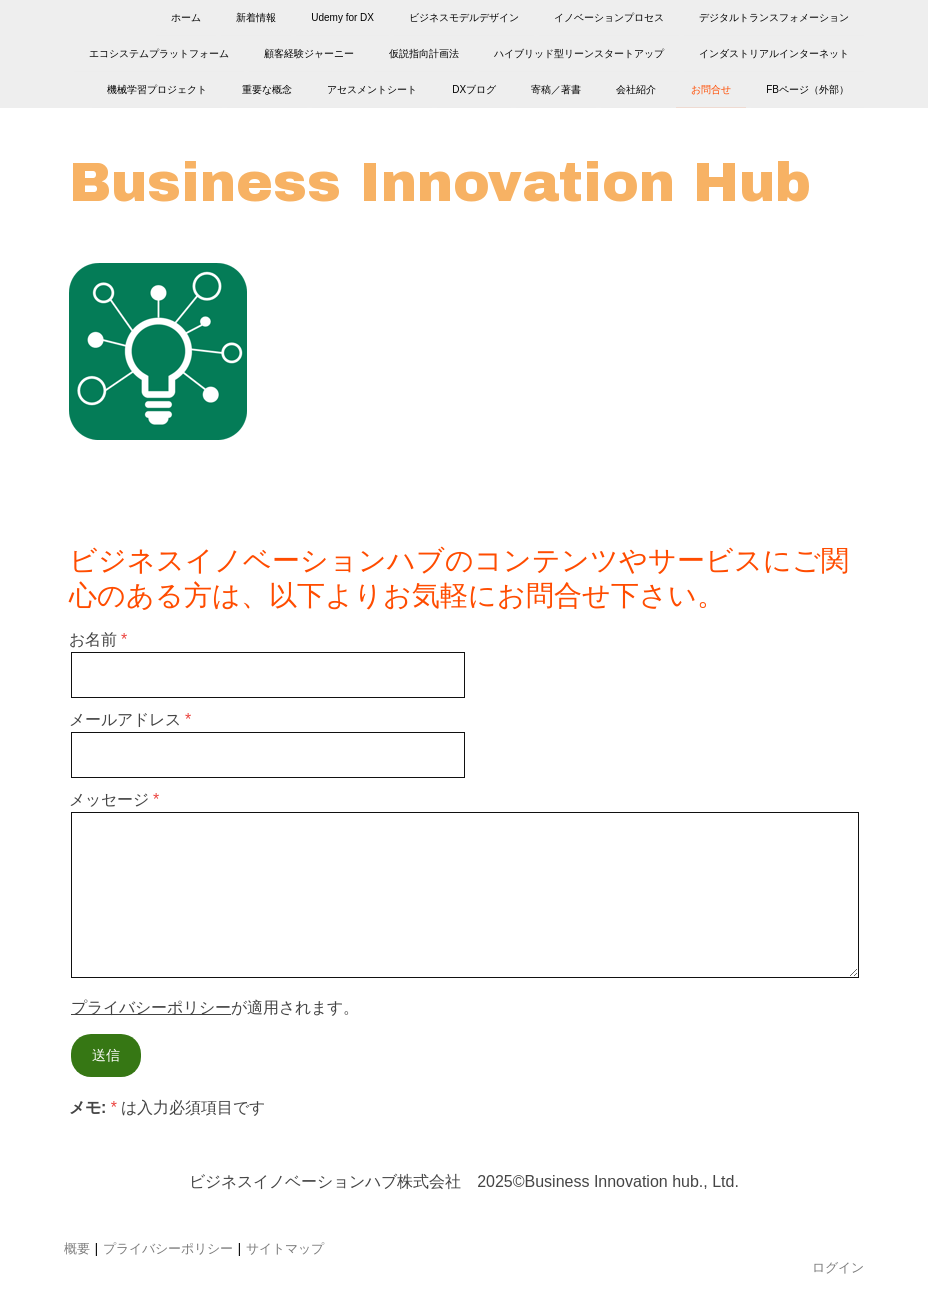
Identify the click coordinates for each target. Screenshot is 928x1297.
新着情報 (256, 17)
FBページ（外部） (807, 93)
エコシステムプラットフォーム (159, 55)
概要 (77, 1248)
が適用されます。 (215, 1007)
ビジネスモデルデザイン (464, 17)
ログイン (838, 1267)
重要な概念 (267, 93)
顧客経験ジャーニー (309, 55)
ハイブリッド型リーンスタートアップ (579, 55)
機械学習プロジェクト (157, 93)
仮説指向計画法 (424, 55)
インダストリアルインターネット (774, 55)
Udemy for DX (342, 17)
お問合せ (711, 93)
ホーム (186, 17)
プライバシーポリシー (151, 1007)
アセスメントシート (372, 93)
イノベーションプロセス (609, 17)
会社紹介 (636, 93)
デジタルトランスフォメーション (774, 17)
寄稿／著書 (556, 93)
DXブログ (474, 93)
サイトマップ (285, 1248)
